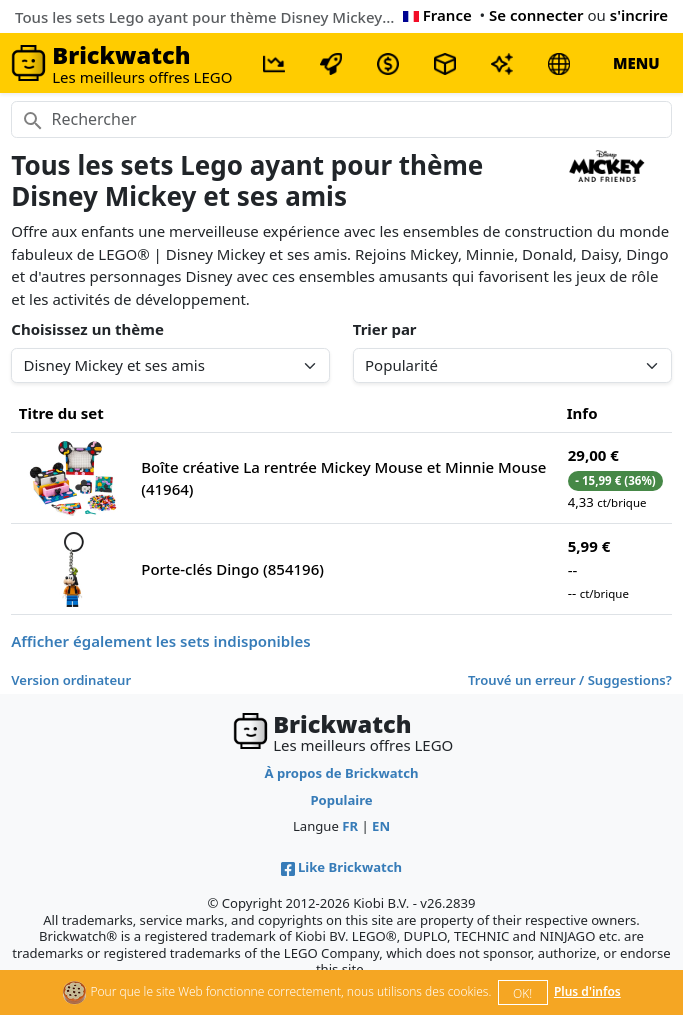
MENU (636, 63)
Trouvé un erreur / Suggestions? (570, 680)
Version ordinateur (71, 680)
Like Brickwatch (341, 867)
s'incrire (639, 15)
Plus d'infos (587, 991)
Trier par (385, 329)
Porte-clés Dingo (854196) (232, 569)
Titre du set (61, 413)
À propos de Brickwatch (342, 773)
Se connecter (536, 15)
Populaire (341, 800)
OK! (522, 993)
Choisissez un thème (87, 329)
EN (381, 826)
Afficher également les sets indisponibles (160, 641)
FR (350, 826)
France (437, 15)
